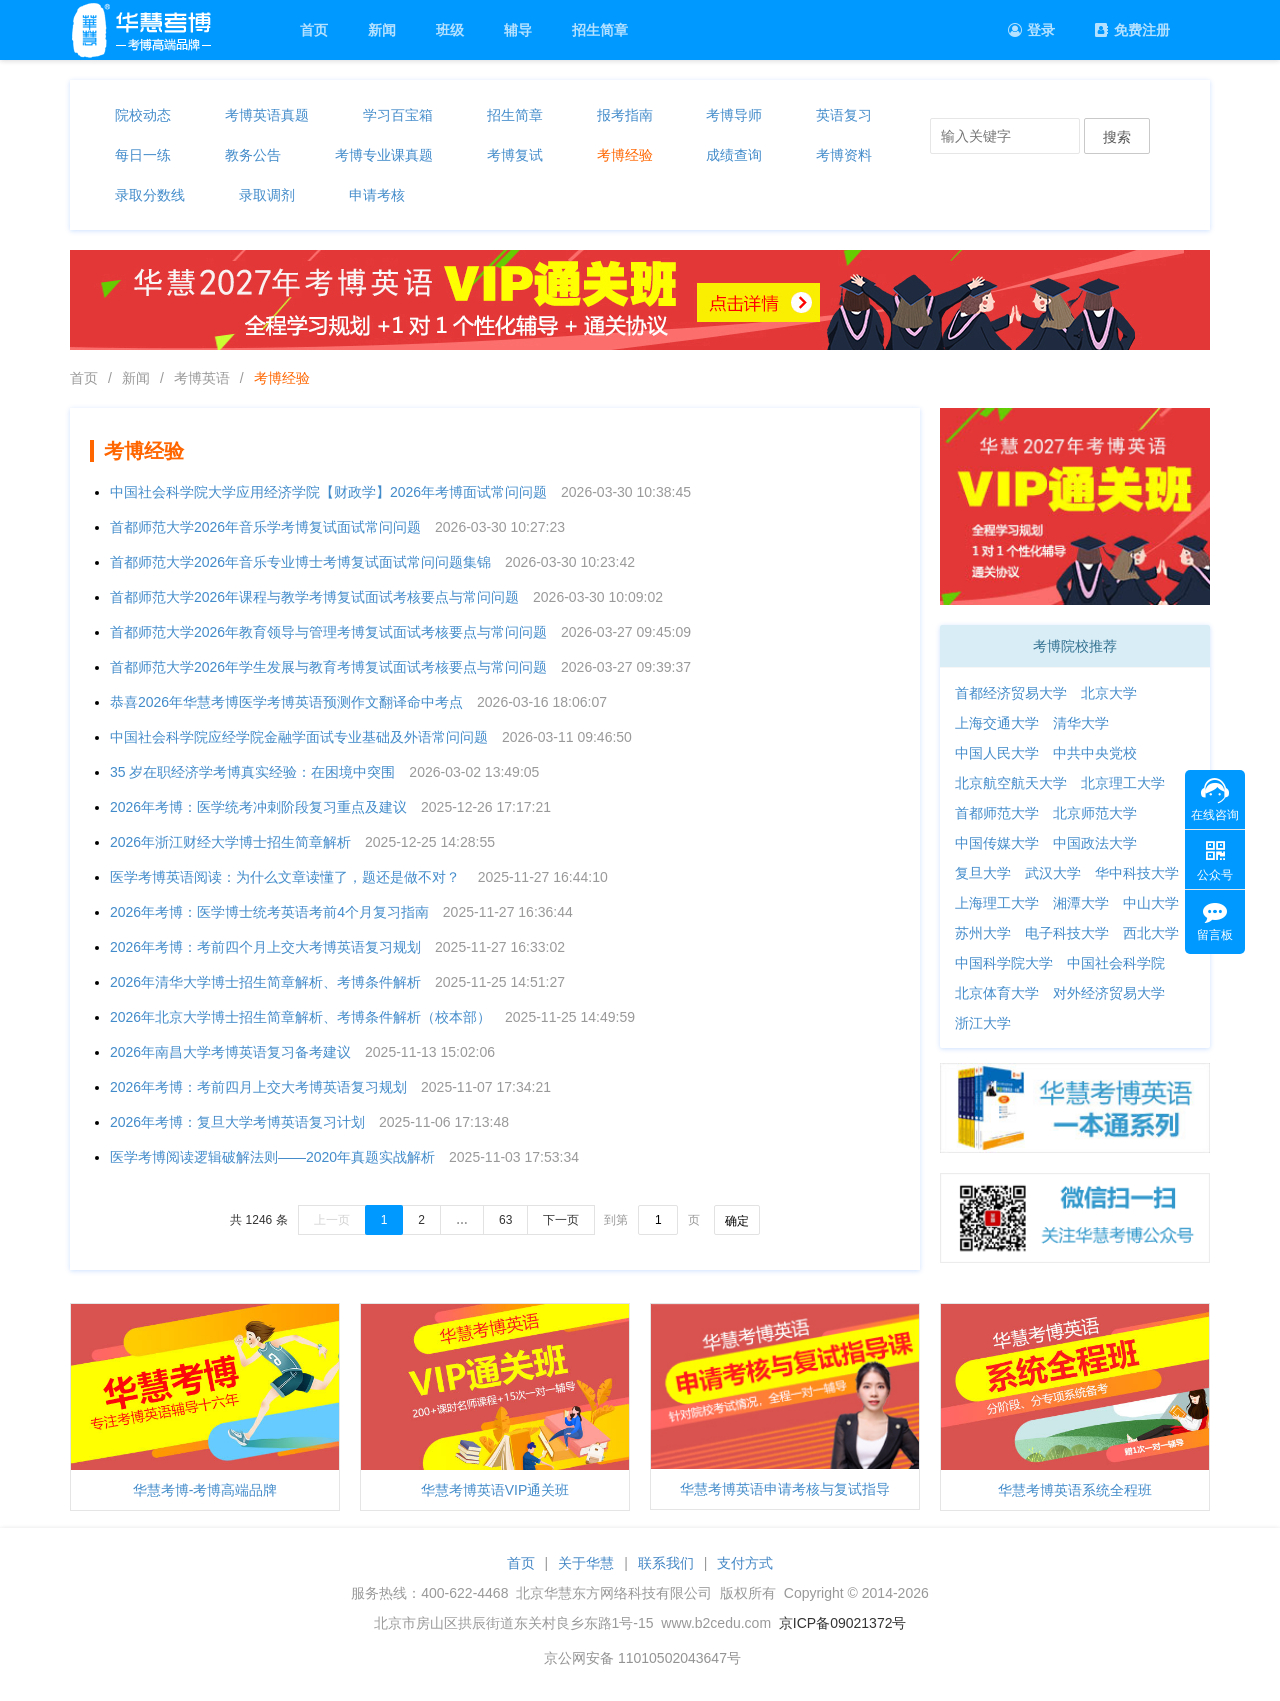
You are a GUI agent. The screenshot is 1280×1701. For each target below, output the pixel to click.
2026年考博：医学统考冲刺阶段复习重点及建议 (258, 807)
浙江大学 (983, 1023)
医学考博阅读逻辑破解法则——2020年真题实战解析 (272, 1157)
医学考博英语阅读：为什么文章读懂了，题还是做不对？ (287, 877)
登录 (1031, 30)
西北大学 (1151, 933)
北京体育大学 (997, 993)
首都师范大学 (997, 813)
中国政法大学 (1095, 843)
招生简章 (600, 30)
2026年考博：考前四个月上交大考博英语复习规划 (265, 947)
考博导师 (734, 115)
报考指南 (625, 115)
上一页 (332, 1220)
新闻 (382, 30)
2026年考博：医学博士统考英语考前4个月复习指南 (269, 912)
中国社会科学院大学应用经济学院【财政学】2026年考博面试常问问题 (328, 492)
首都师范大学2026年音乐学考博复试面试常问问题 (265, 527)
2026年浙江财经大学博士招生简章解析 (230, 842)
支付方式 (745, 1563)
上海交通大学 (997, 723)
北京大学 (1109, 693)
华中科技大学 (1137, 873)
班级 (450, 30)
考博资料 (844, 155)
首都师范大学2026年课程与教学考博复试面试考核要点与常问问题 (314, 597)
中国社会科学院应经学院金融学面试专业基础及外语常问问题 (299, 737)
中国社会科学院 (1116, 963)
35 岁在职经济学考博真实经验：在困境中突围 (252, 772)
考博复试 (515, 155)
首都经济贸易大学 (1011, 693)
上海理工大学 (997, 903)
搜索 (1117, 137)
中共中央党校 (1095, 753)
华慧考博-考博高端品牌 (205, 1490)
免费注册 (1132, 30)
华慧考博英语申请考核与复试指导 (785, 1489)
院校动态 (143, 115)
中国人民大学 (997, 753)
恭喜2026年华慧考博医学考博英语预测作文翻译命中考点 (286, 702)
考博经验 (625, 155)
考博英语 (202, 378)
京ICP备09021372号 (843, 1623)
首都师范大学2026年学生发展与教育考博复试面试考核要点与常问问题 (328, 667)
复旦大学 (983, 873)
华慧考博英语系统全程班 (1075, 1490)
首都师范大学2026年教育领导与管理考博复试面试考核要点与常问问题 (328, 632)
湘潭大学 (1081, 903)
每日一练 (143, 155)
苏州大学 (983, 933)
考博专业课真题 (384, 155)
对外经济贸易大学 (1109, 993)
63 (505, 1220)
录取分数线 (150, 195)
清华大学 (1081, 723)
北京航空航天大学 (1011, 783)
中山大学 (1151, 903)
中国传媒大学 (997, 843)
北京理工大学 (1123, 783)
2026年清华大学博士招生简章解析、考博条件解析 (265, 982)
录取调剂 (267, 195)
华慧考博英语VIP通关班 (495, 1490)
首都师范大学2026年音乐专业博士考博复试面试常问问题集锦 (300, 562)
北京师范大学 (1095, 813)
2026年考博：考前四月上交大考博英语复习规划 (258, 1087)
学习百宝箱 (398, 115)
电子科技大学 (1067, 933)
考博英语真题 (267, 115)
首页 (314, 30)
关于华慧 (586, 1563)
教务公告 (253, 155)
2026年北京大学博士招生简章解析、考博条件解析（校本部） (300, 1017)
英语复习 (844, 115)
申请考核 (377, 195)
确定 (737, 1221)
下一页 (561, 1220)
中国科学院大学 (1004, 963)
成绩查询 (734, 155)
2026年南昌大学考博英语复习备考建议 (230, 1052)
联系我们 (666, 1563)
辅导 (518, 30)
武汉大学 (1053, 873)
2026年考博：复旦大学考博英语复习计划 (237, 1122)
